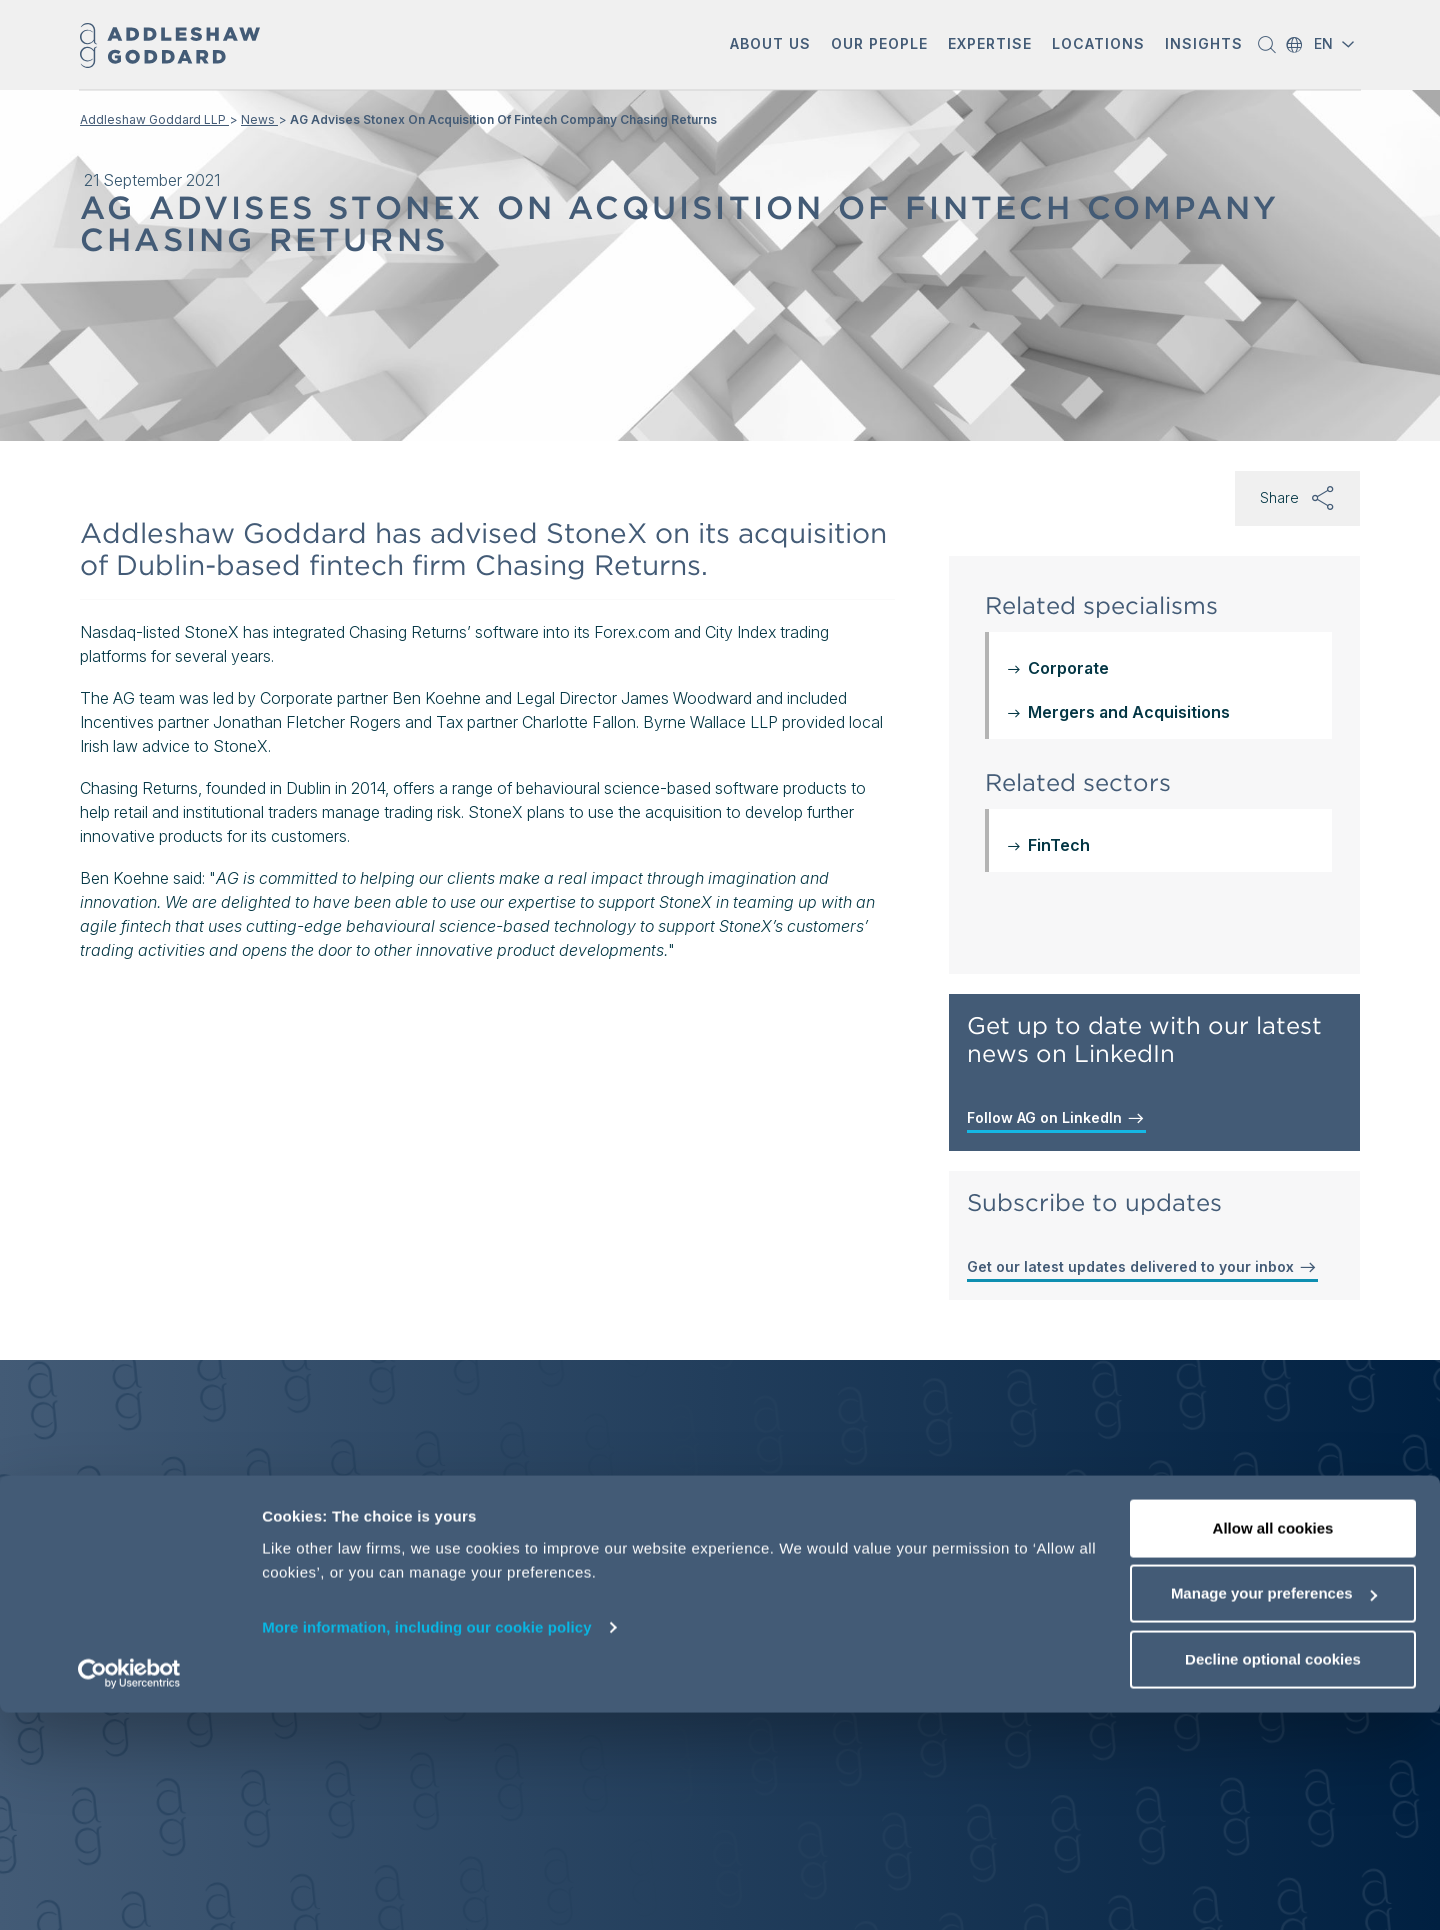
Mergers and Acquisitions (1129, 712)
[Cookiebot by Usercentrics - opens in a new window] (129, 1891)
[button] (770, 45)
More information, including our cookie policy (427, 1844)
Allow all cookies (1273, 1745)
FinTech (1059, 845)
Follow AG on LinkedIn (1056, 1118)
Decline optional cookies (1273, 1876)
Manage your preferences (1274, 1811)
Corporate (1068, 668)
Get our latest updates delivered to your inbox (1142, 1267)
